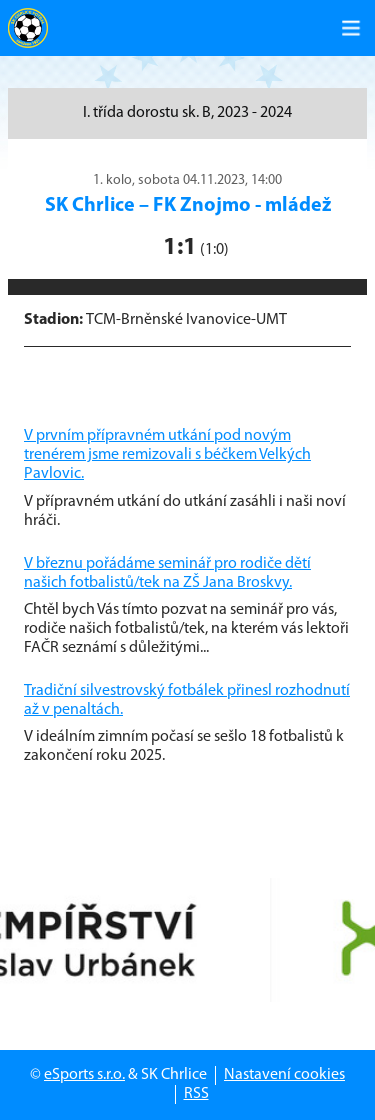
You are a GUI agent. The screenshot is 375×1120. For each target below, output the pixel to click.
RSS (196, 1094)
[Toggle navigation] (351, 28)
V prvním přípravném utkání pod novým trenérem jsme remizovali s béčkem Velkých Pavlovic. (167, 455)
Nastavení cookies (284, 1075)
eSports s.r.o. (84, 1075)
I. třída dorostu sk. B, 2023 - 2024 (187, 113)
